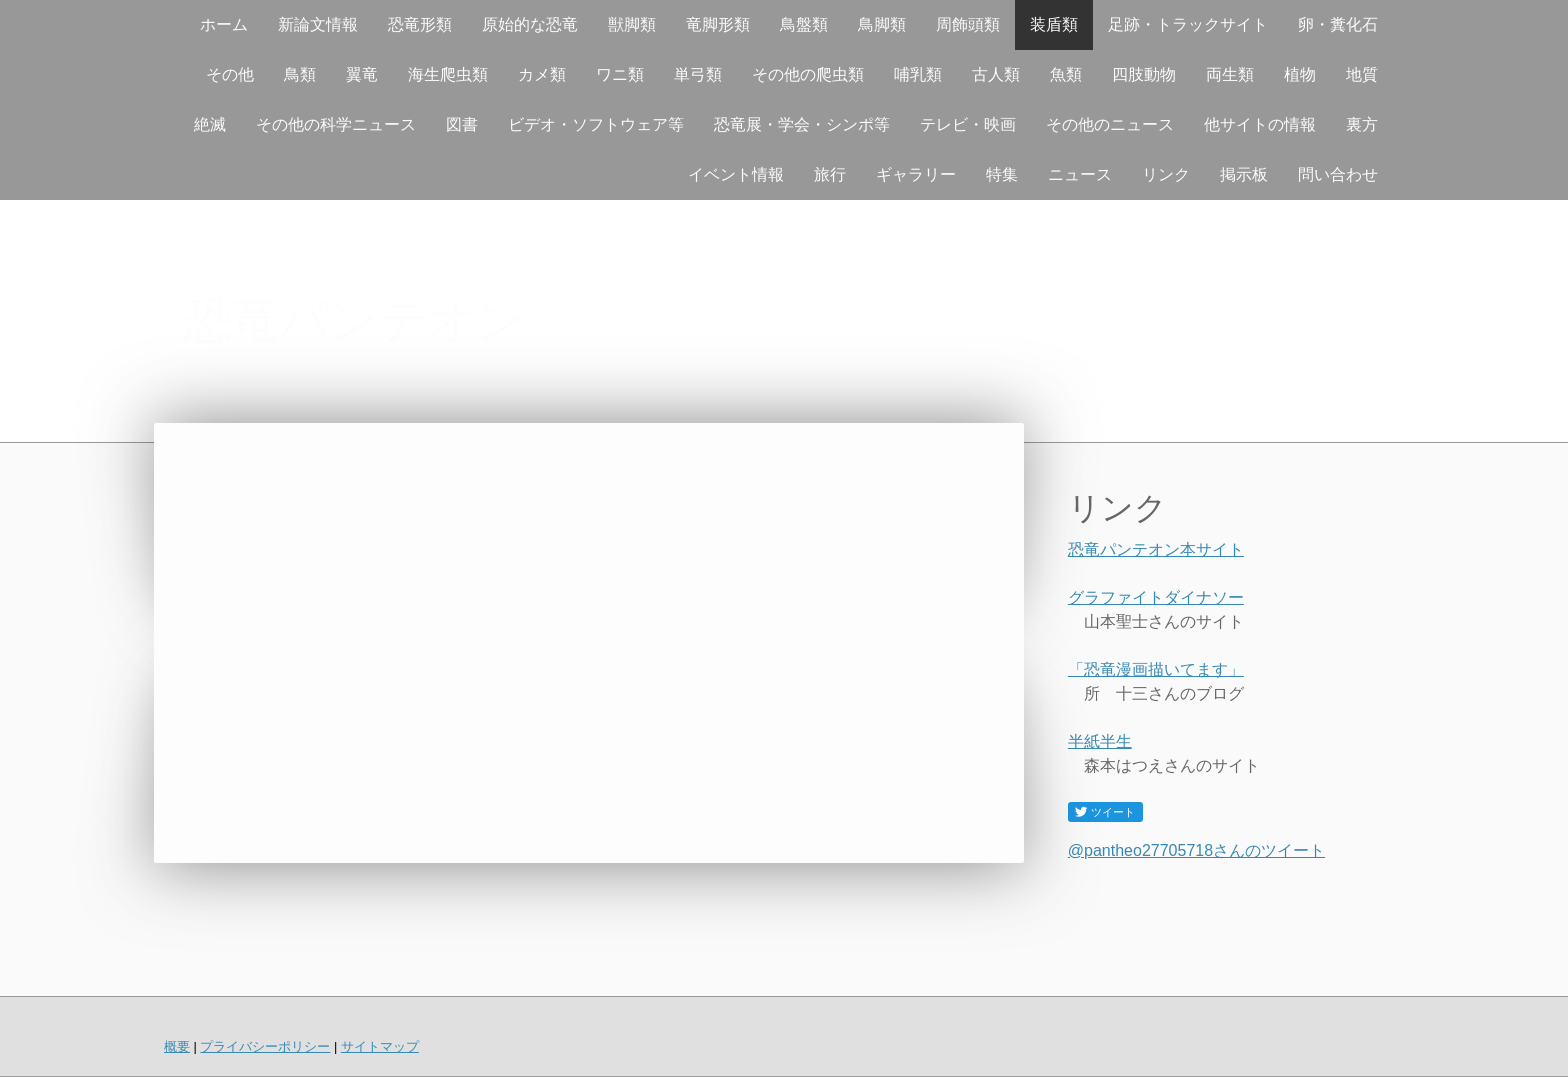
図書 (462, 124)
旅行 (830, 174)
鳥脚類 (882, 24)
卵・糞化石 (1338, 24)
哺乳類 (918, 74)
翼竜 (362, 74)
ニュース (1080, 174)
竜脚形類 (718, 24)
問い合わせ (1338, 174)
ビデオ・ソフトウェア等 (596, 124)
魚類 (1066, 74)
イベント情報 (736, 174)
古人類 (996, 74)
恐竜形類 (420, 24)
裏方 (1362, 124)
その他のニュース (1110, 124)
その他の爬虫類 (808, 74)
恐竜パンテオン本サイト (1156, 549)
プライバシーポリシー (265, 1046)
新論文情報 (318, 24)
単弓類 (698, 74)
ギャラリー (916, 174)
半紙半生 (1100, 741)
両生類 (1230, 74)
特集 (1002, 174)
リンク (1166, 174)
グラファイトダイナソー (1156, 597)
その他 (230, 74)
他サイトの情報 (1260, 124)
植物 (1300, 74)
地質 (1362, 74)
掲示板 (1244, 174)
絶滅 (210, 124)
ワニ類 (620, 74)
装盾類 (1054, 24)
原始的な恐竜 (530, 24)
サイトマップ (380, 1046)
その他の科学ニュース (336, 124)
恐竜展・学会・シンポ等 (802, 124)
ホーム (224, 24)
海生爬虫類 (448, 74)
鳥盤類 (804, 24)
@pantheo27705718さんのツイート (1196, 850)
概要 (177, 1046)
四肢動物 (1144, 74)
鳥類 (300, 74)
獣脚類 (632, 24)
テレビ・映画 (968, 124)
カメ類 (542, 74)
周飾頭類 (968, 24)
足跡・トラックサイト (1188, 24)
